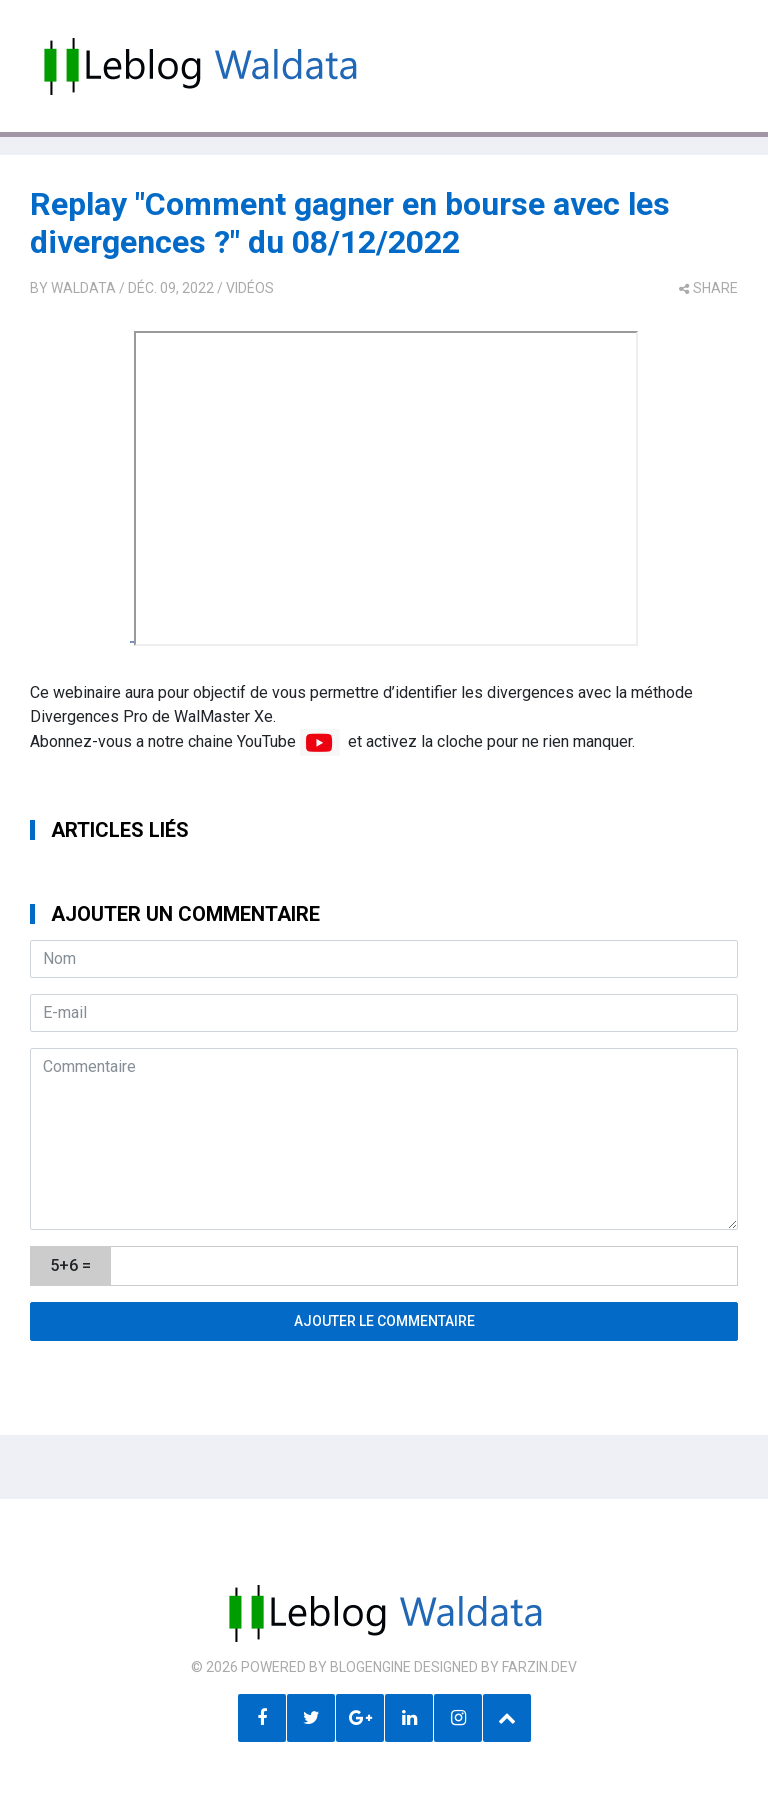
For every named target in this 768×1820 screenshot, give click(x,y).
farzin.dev (539, 1667)
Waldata (83, 288)
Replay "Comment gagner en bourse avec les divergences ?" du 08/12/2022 (350, 223)
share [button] (708, 288)
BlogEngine (370, 1667)
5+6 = (70, 1265)
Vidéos (250, 288)
